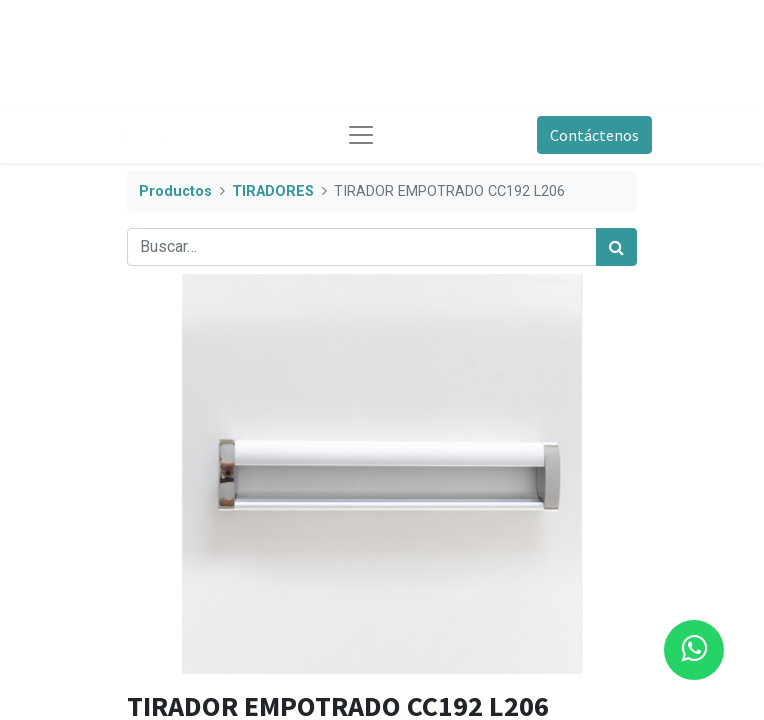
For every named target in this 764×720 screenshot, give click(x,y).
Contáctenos (594, 135)
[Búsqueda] (616, 247)
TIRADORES (273, 191)
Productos (175, 191)
